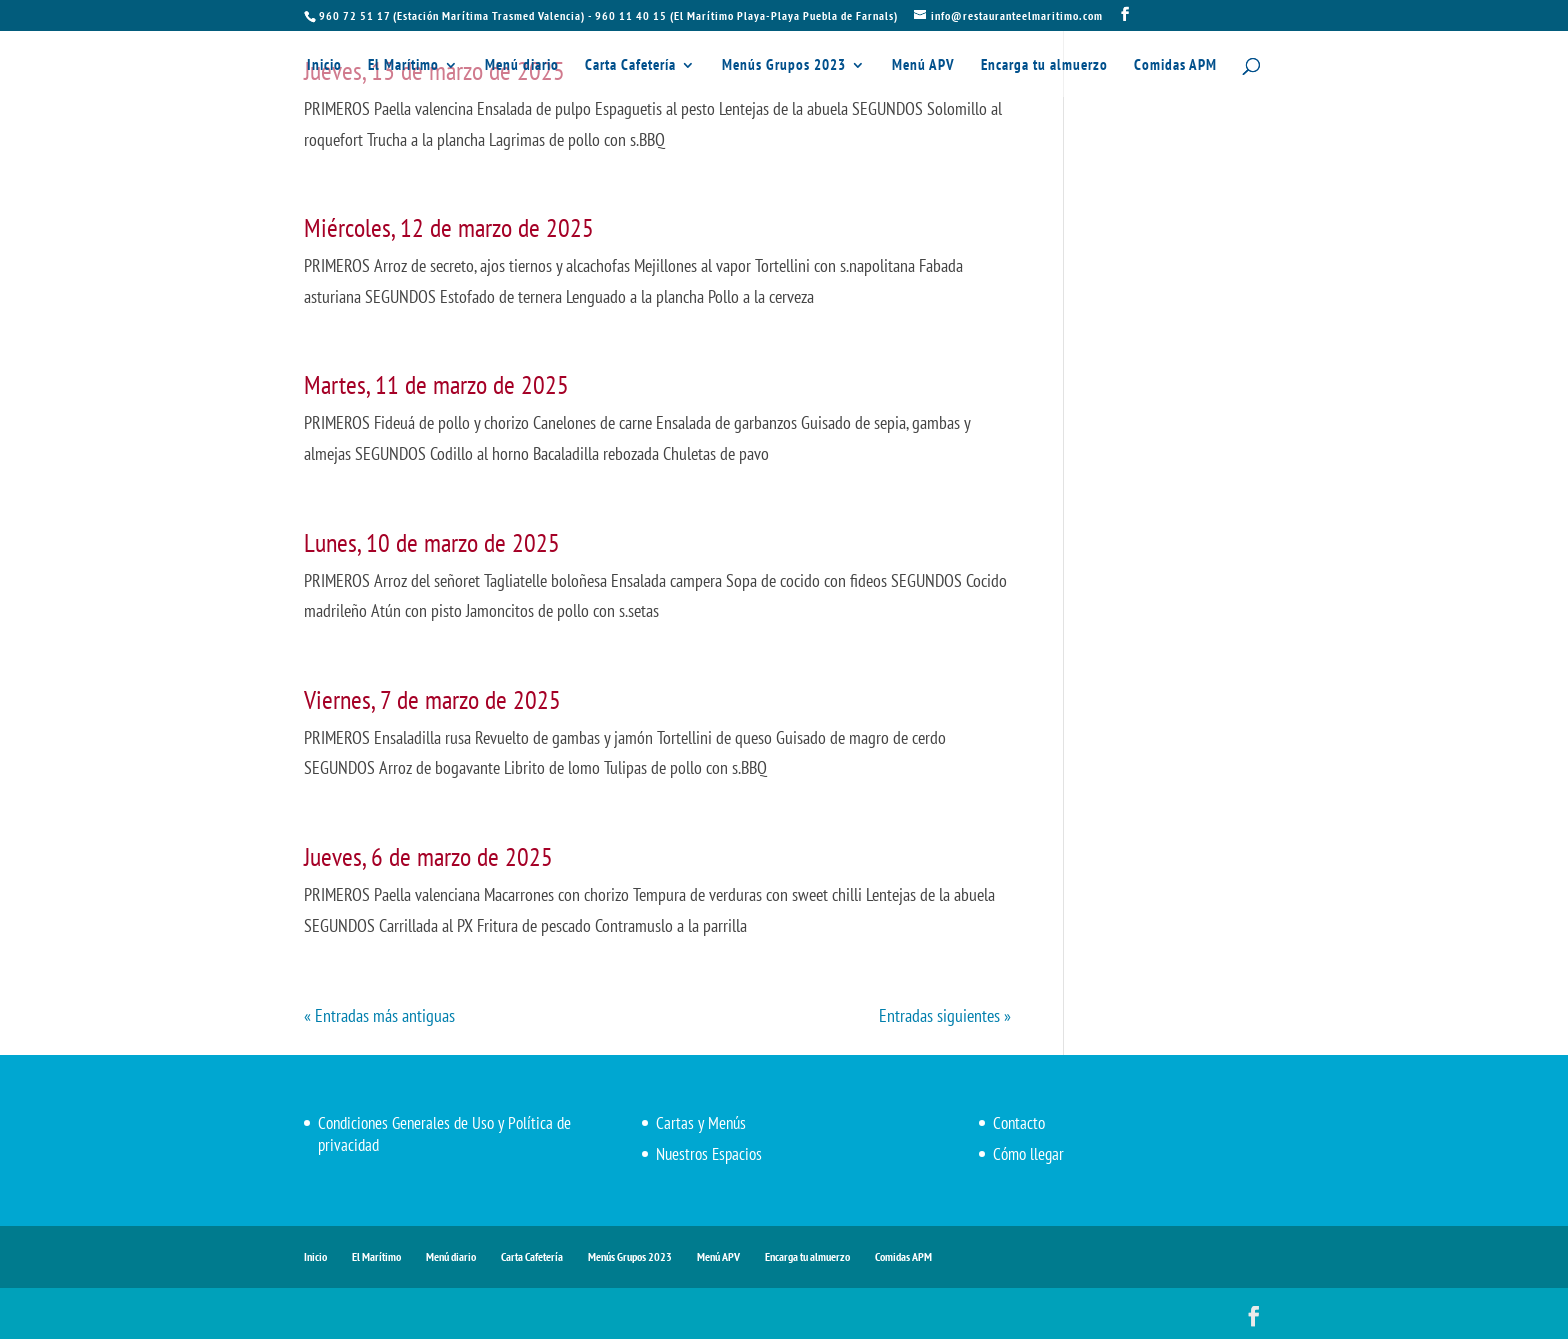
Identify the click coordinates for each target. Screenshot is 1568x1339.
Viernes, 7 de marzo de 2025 (432, 699)
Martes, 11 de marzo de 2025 (436, 384)
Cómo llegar (1028, 1154)
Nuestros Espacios (709, 1154)
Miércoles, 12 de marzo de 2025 (449, 227)
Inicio (324, 66)
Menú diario (522, 66)
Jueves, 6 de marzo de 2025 (428, 856)
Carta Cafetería (630, 66)
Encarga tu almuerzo (1044, 66)
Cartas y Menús (701, 1123)
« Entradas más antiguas (379, 1015)
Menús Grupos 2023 (784, 66)
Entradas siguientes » (945, 1015)
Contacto (1019, 1123)
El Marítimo (403, 66)
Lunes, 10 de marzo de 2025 (432, 542)
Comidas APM (1175, 66)
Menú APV (923, 66)
